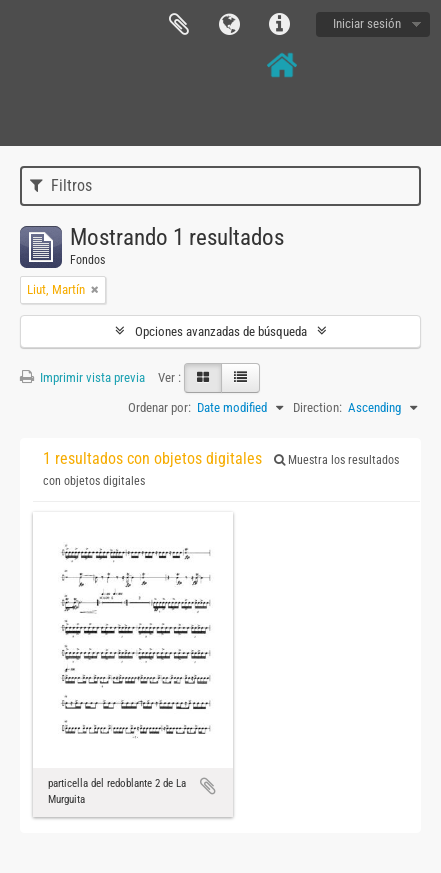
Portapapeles (179, 25)
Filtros (61, 185)
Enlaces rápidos (279, 25)
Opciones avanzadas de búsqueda (221, 331)
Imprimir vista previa (82, 377)
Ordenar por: (159, 407)
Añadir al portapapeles (208, 786)
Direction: (317, 407)
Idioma (229, 25)
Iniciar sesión (367, 23)
